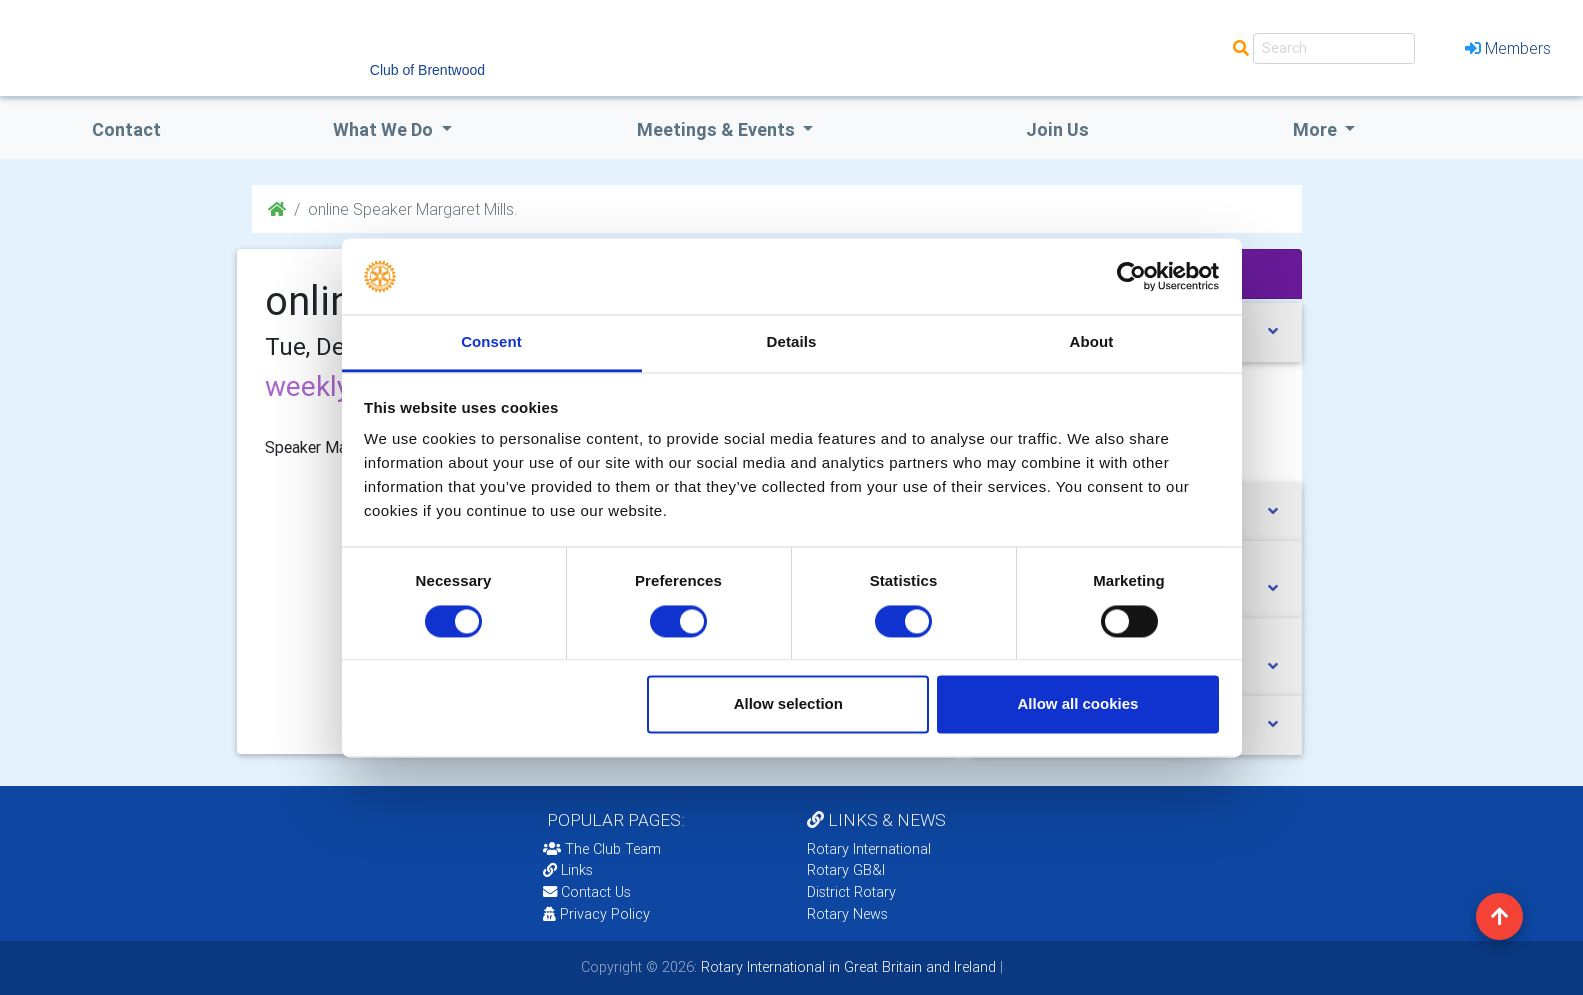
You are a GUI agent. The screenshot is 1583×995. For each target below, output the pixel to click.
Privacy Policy (596, 914)
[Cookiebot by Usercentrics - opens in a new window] (1131, 276)
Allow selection (788, 704)
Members (1508, 48)
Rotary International (869, 849)
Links (568, 870)
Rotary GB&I (846, 870)
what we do (385, 129)
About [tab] (1092, 342)
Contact (126, 129)
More (1317, 129)
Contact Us (587, 892)
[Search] (1334, 48)
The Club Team (602, 849)
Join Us (1057, 129)
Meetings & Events (718, 129)
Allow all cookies (1077, 704)
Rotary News (847, 914)
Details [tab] (792, 342)
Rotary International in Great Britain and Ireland (846, 967)
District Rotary (851, 892)
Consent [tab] (491, 342)
